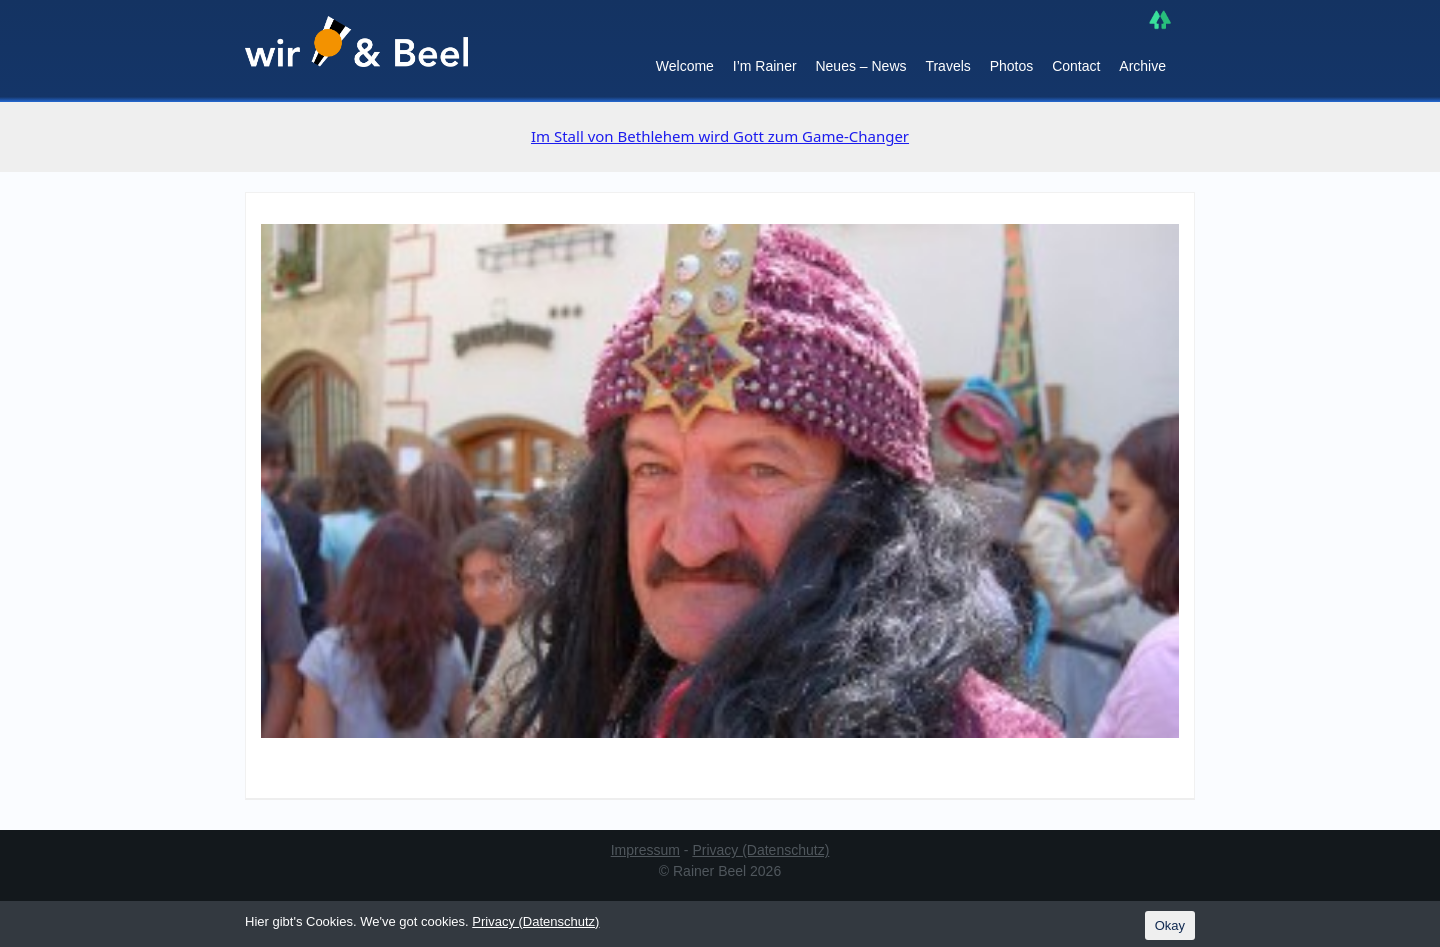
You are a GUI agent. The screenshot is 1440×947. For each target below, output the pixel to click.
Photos (1012, 66)
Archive (1142, 66)
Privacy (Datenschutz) (760, 850)
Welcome (685, 66)
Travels (947, 66)
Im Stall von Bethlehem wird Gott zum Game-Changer (720, 136)
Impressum (645, 850)
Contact (1076, 66)
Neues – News (860, 66)
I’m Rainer (765, 66)
